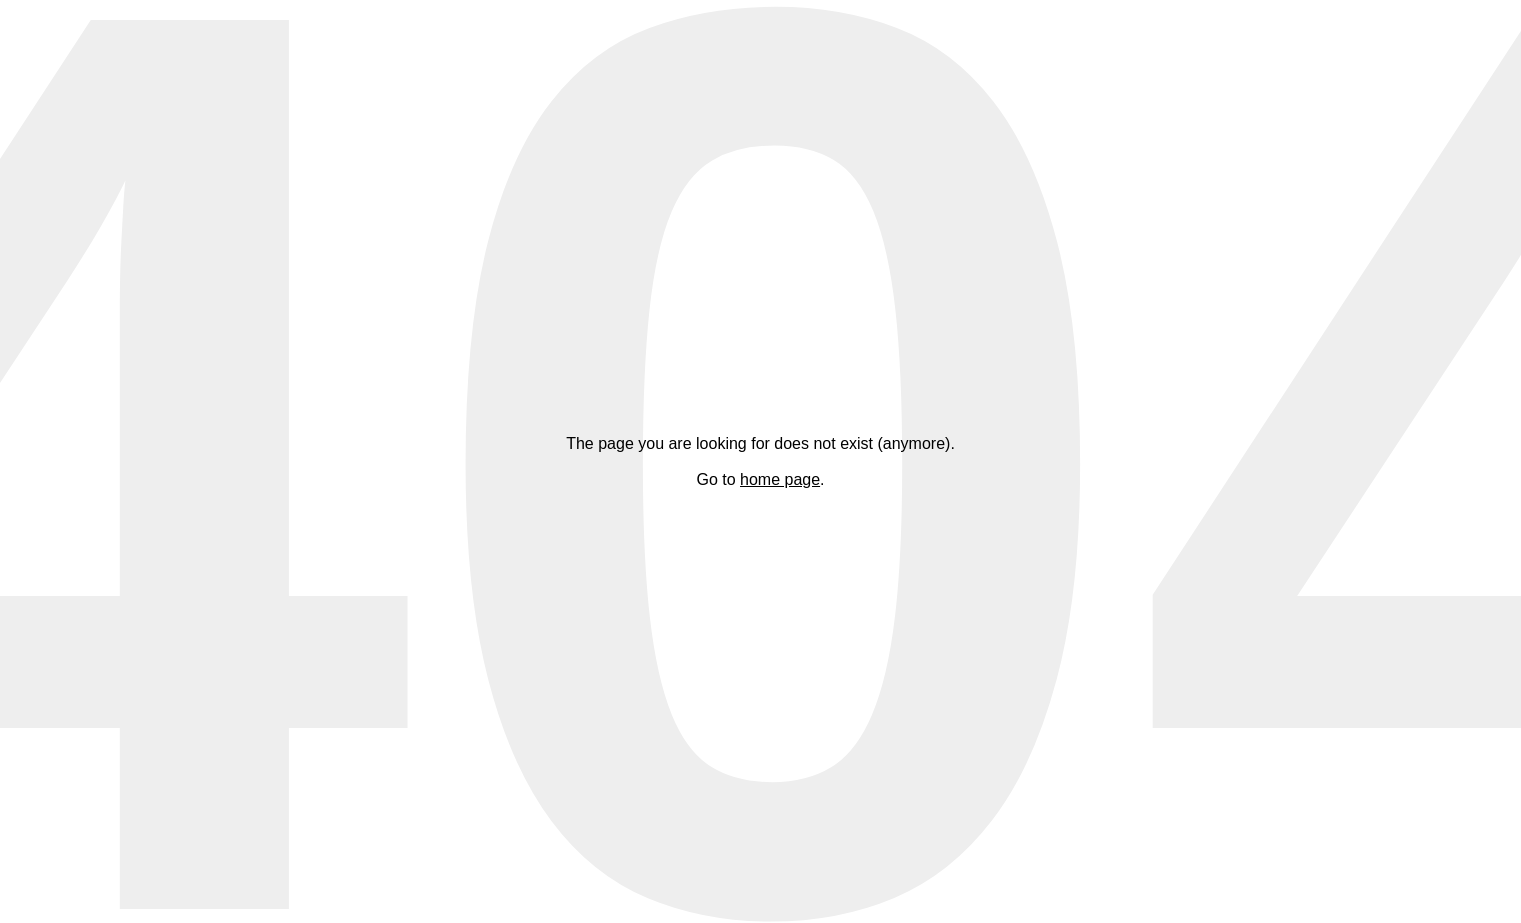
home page (780, 479)
